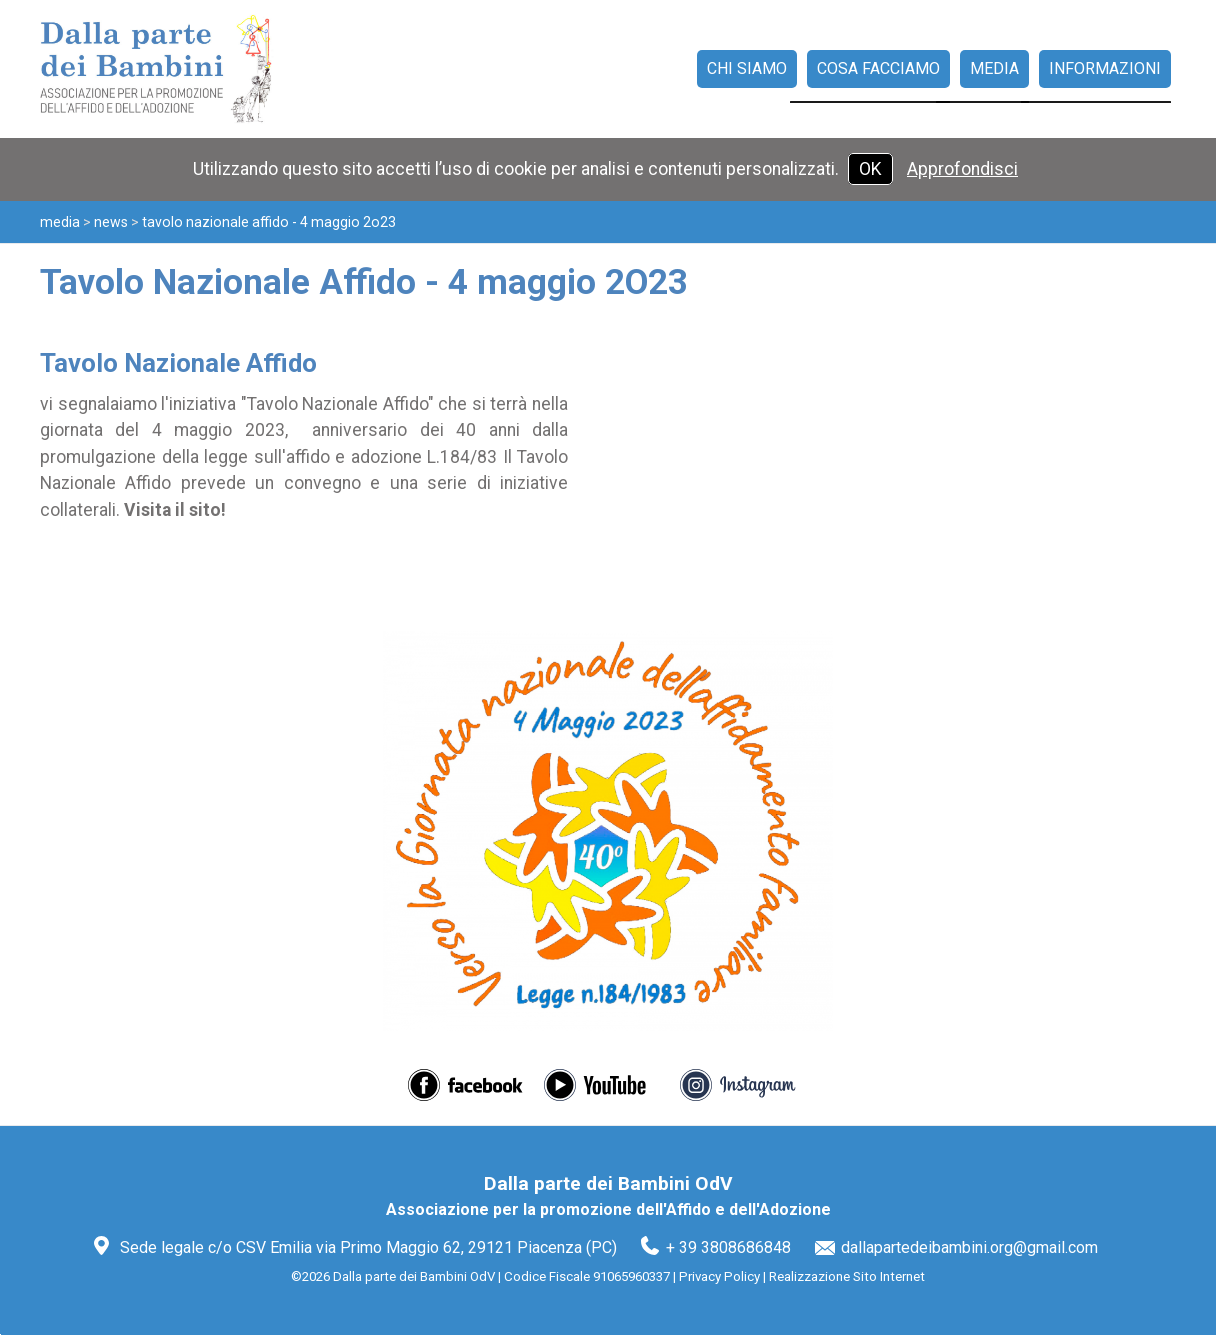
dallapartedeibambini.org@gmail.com (969, 1247)
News (111, 222)
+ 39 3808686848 (728, 1247)
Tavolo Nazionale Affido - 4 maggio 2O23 (269, 222)
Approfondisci (962, 169)
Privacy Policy (719, 1276)
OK (870, 169)
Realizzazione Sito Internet (847, 1276)
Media (60, 222)
